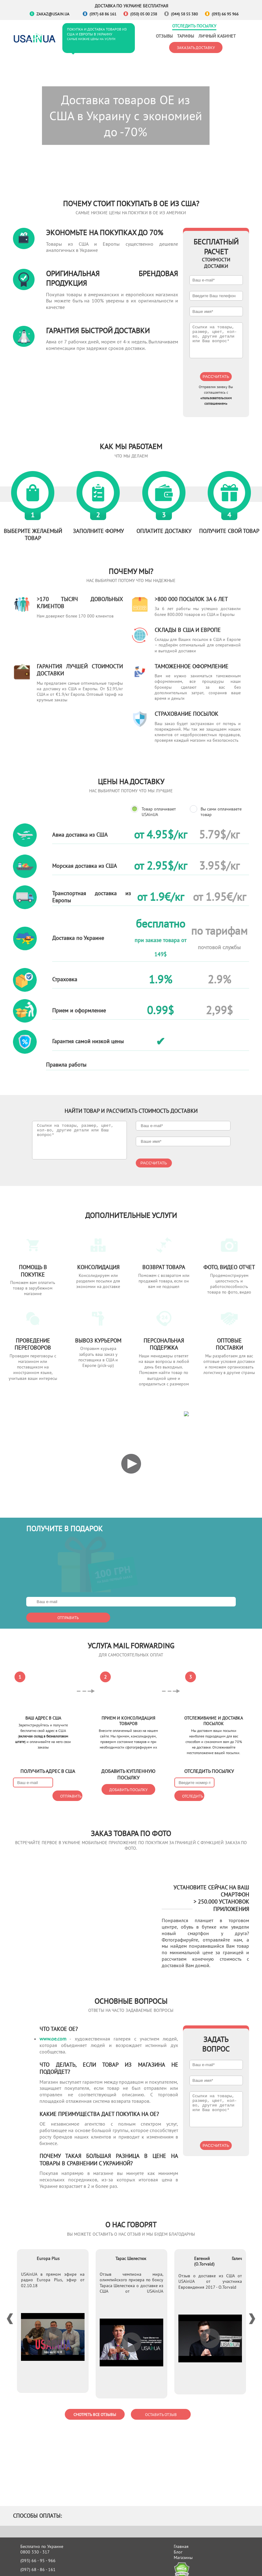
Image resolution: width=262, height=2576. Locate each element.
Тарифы (185, 36)
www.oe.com (53, 2031)
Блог (178, 2544)
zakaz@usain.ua (52, 14)
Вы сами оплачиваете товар (221, 811)
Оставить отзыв (161, 2407)
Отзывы (164, 36)
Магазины (183, 2550)
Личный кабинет (217, 36)
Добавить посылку (128, 1756)
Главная (181, 2538)
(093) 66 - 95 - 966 (38, 2553)
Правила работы (66, 1064)
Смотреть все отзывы (94, 2407)
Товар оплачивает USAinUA (159, 811)
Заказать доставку (196, 47)
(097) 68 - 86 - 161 (38, 2562)
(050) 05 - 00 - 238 (38, 2570)
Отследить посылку (194, 26)
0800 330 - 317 (35, 2544)
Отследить (208, 1763)
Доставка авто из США (86, 2570)
